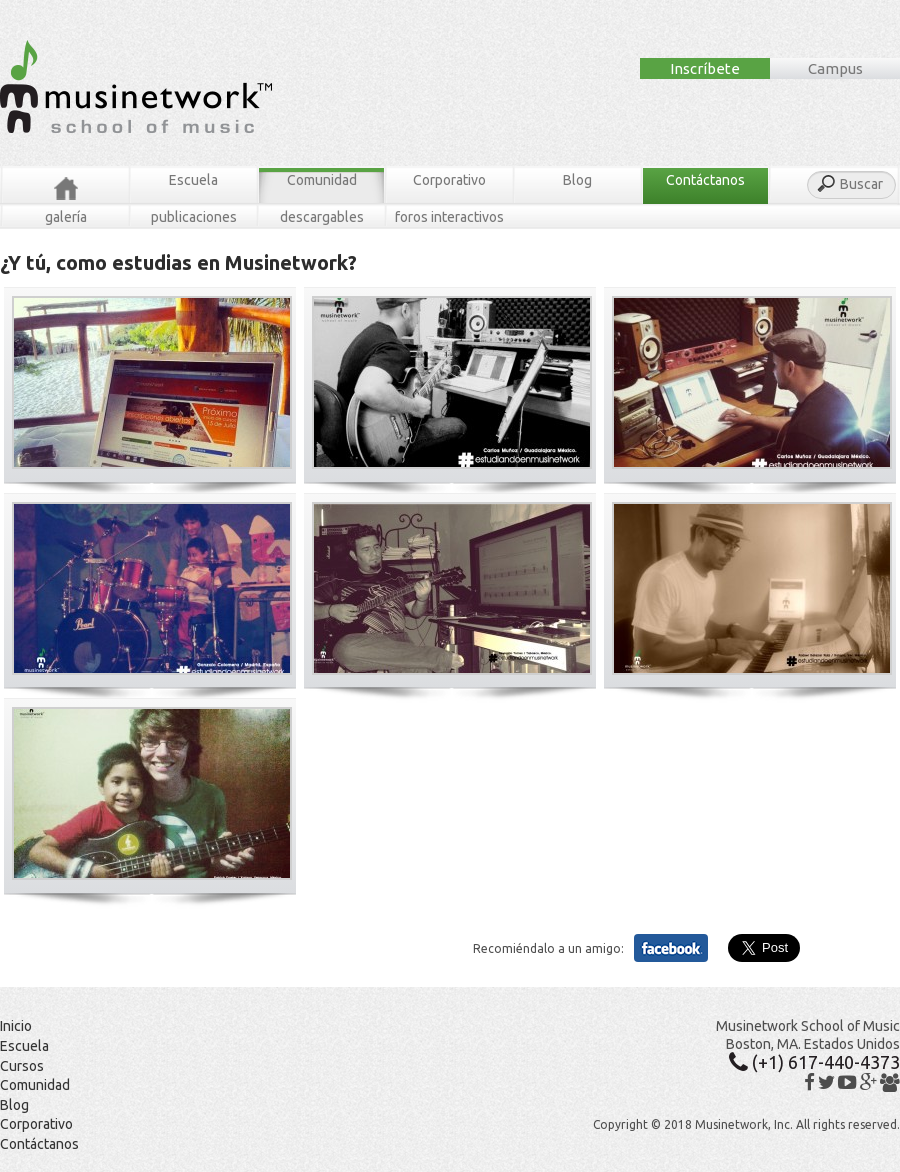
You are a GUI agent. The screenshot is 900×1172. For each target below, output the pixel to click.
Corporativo (449, 180)
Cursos (22, 1066)
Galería (66, 217)
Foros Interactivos (449, 217)
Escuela (193, 180)
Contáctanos (705, 180)
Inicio (16, 1026)
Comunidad (322, 180)
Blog (577, 180)
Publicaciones (194, 217)
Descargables (322, 217)
